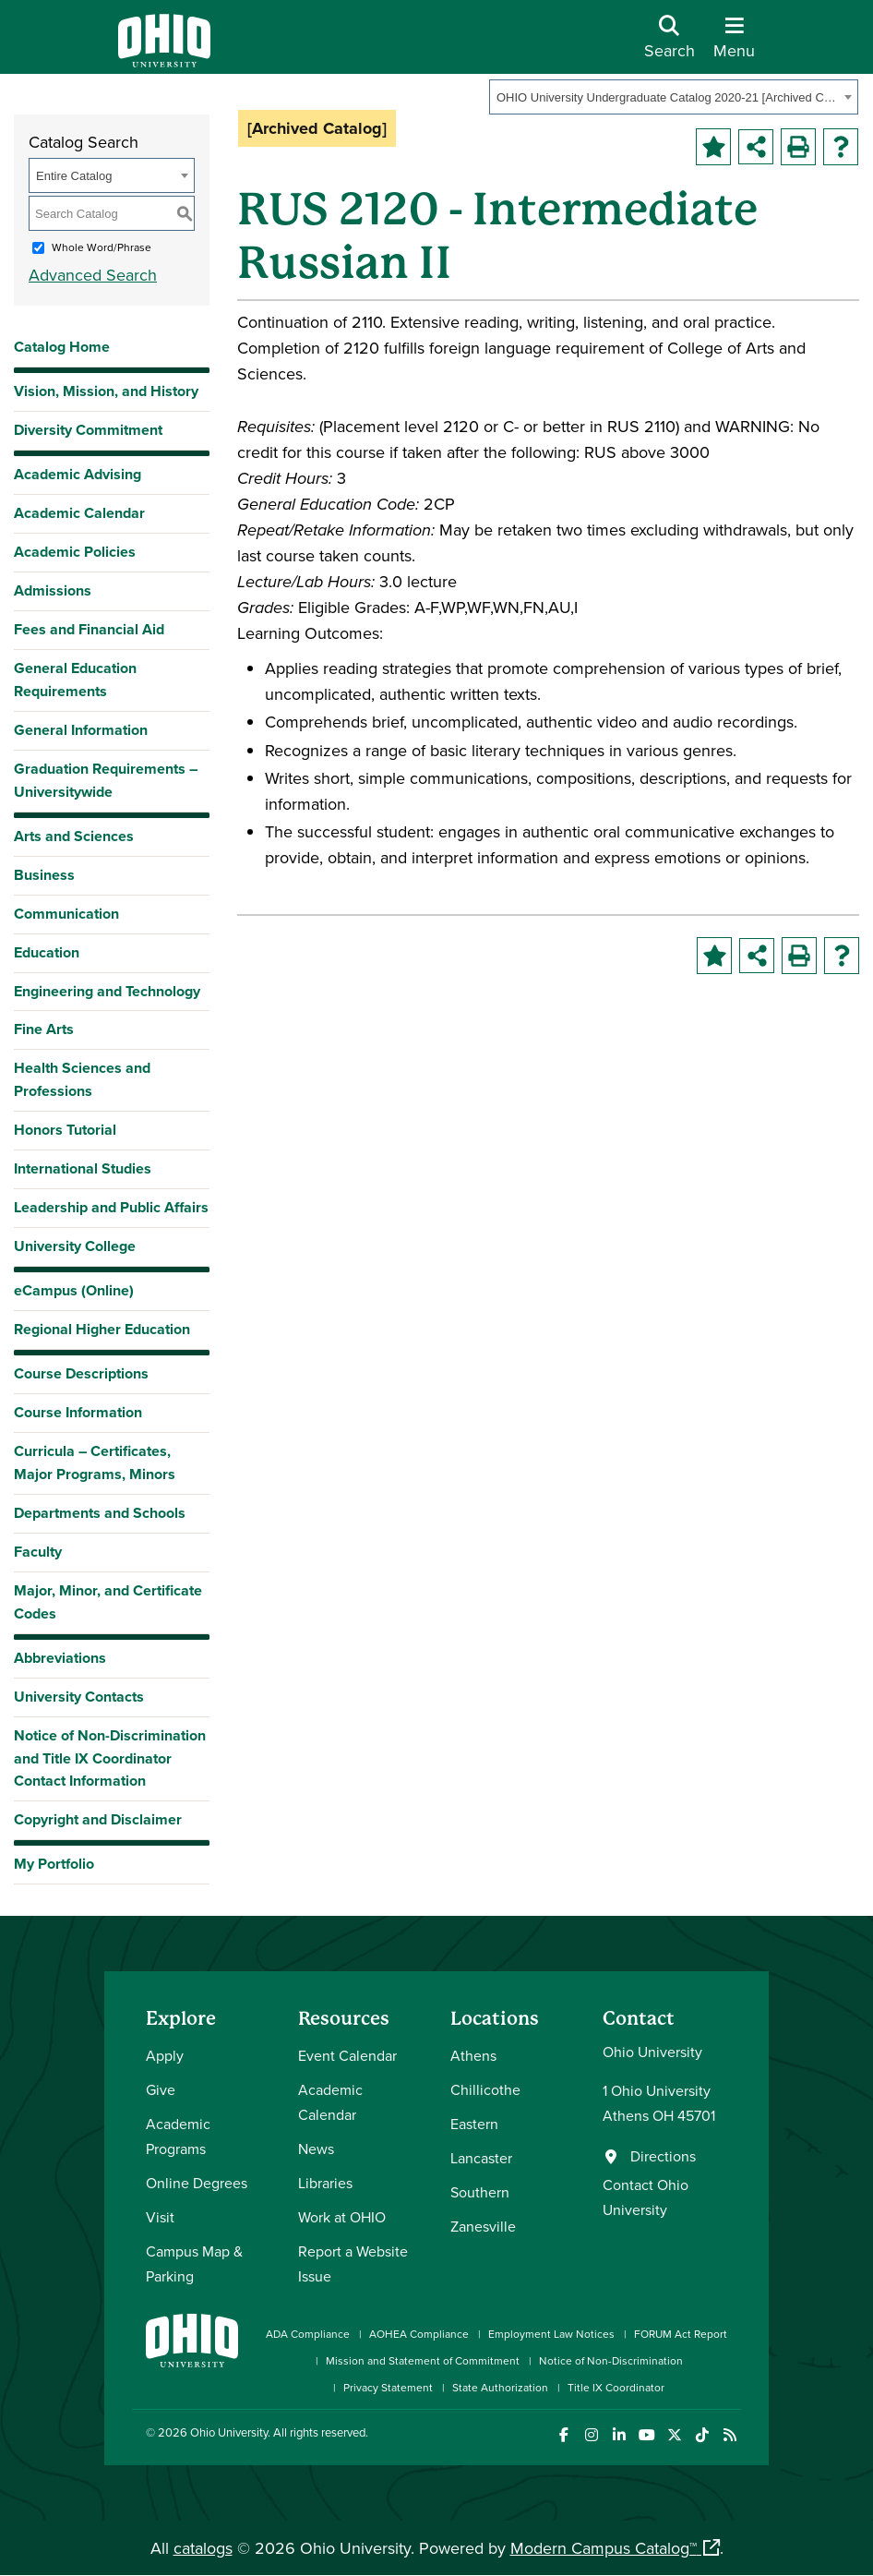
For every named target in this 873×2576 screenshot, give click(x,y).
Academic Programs (178, 2136)
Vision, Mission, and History (106, 391)
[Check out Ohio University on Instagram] (591, 2435)
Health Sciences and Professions (82, 1079)
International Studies (82, 1168)
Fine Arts (44, 1029)
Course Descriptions (81, 1373)
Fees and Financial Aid (89, 629)
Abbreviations (60, 1657)
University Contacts (79, 1696)
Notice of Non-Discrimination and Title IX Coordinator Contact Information (110, 1758)
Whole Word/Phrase (101, 247)
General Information (81, 729)
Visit (160, 2217)
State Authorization (500, 2387)
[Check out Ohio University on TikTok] (701, 2435)
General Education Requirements (75, 679)
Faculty (38, 1551)
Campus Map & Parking (194, 2263)
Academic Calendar (79, 513)
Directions (663, 2156)
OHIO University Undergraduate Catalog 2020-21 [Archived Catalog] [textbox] (667, 97)
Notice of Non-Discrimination (611, 2360)
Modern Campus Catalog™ (603, 2547)
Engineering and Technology (107, 991)
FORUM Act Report (680, 2333)
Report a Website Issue (353, 2263)
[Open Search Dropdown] (669, 44)
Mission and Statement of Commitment (423, 2360)
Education (46, 952)
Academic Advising (77, 474)
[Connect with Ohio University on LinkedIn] (618, 2435)
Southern (479, 2192)
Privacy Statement (388, 2387)
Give (160, 2089)
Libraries (325, 2183)
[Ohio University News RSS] (729, 2435)
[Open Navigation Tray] (734, 44)
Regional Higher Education (102, 1329)
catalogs (203, 2547)
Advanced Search (93, 274)
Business (44, 874)
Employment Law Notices (551, 2333)
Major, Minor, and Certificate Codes (108, 1602)
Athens (473, 2055)
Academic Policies (75, 551)
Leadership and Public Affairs (111, 1207)
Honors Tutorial (65, 1129)
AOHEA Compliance (419, 2333)
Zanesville (483, 2226)
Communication (66, 913)
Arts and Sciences (74, 836)
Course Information (78, 1412)
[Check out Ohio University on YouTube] (646, 2435)
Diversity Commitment (88, 429)
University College (75, 1246)
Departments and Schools (99, 1512)
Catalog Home (62, 346)
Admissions (52, 590)
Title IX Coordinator (616, 2387)
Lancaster (481, 2158)
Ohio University (229, 2432)
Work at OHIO (342, 2217)
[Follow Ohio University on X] (674, 2435)
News (316, 2148)
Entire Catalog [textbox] (74, 176)
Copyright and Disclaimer (98, 1819)
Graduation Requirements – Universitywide (105, 780)
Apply (165, 2055)
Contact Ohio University (645, 2197)
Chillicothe (485, 2089)
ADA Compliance (308, 2333)
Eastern (474, 2123)
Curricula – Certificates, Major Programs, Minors (94, 1462)
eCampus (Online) (74, 1290)
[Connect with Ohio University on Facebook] (563, 2435)
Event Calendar (347, 2055)
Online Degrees (196, 2183)
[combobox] (673, 96)
